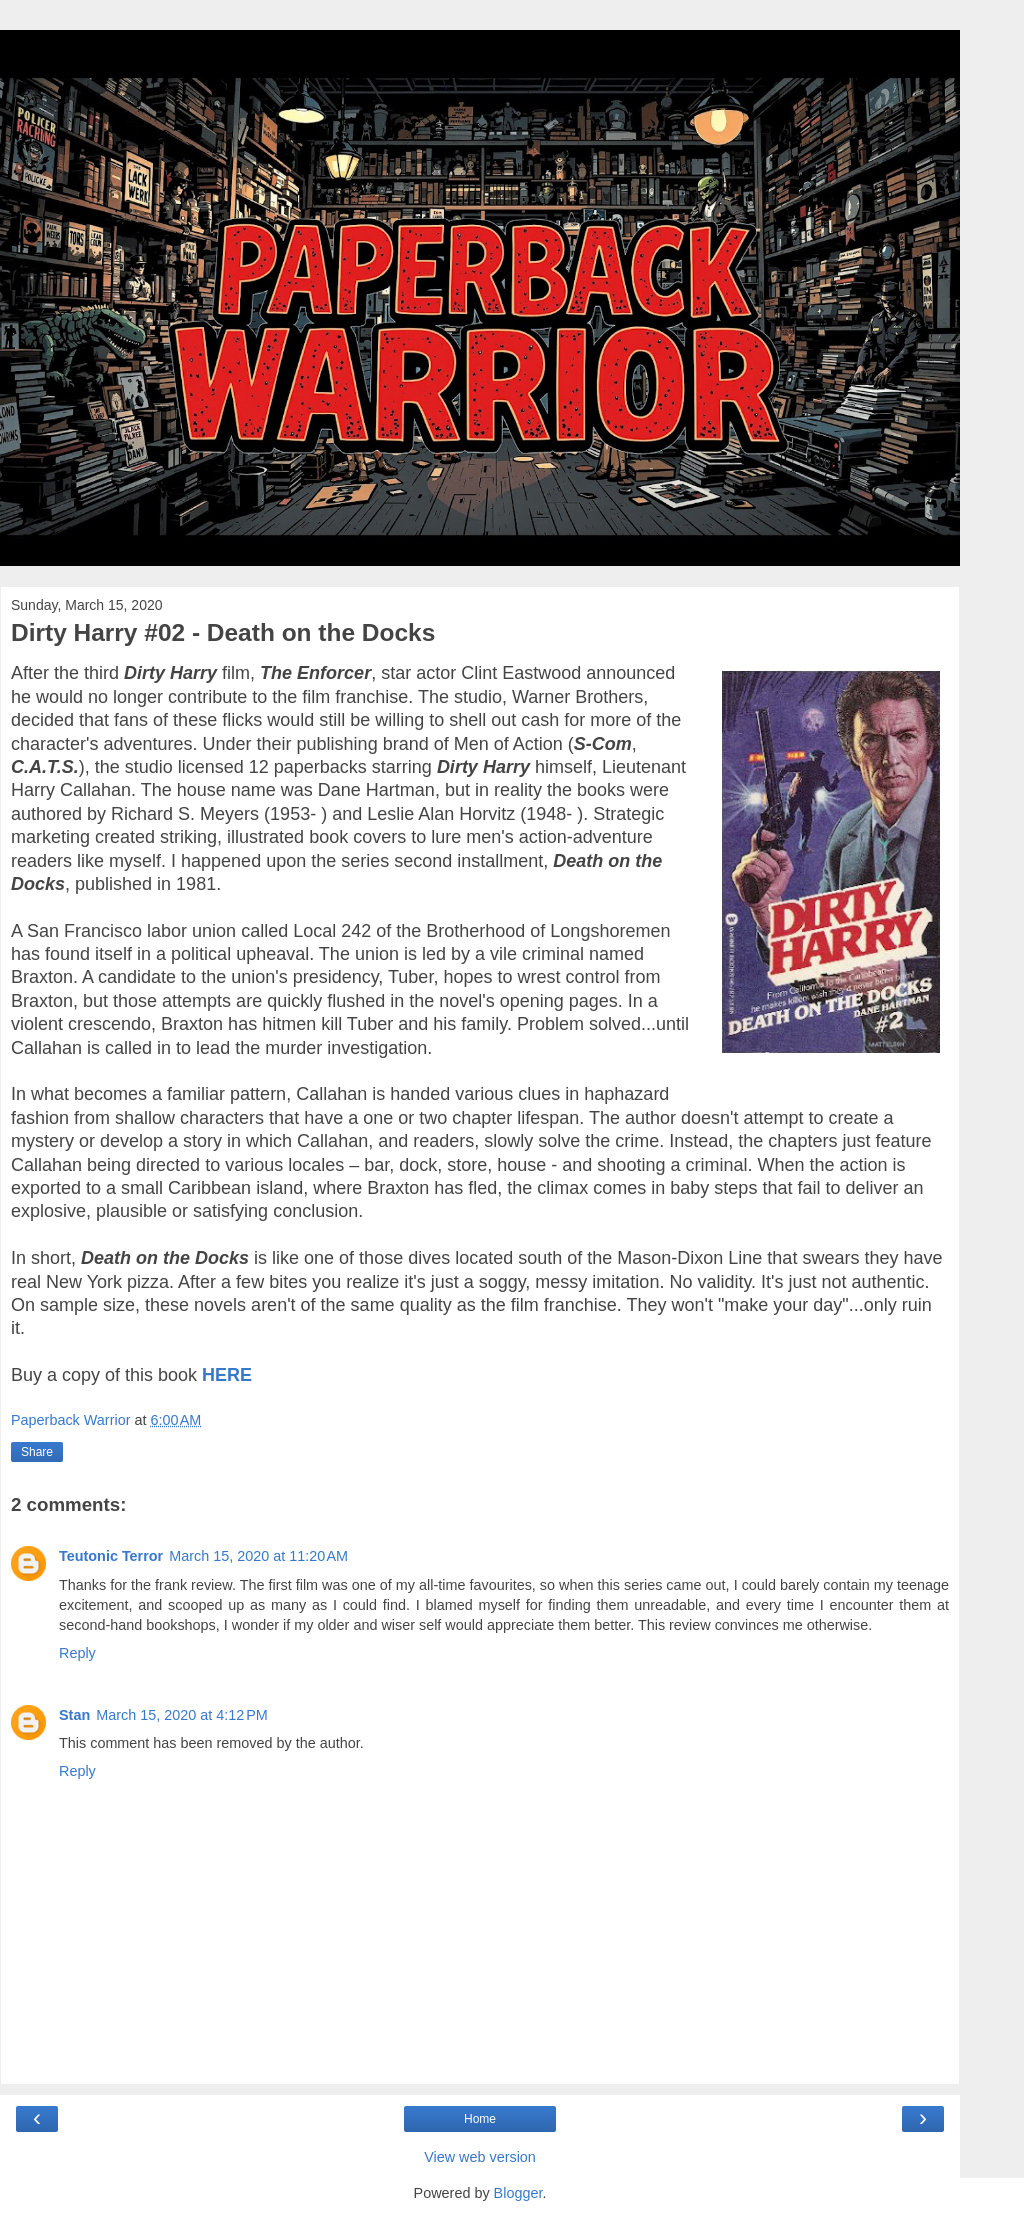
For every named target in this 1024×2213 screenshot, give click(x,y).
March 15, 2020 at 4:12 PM (182, 1715)
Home (480, 2119)
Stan (74, 1715)
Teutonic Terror (111, 1556)
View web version (480, 2157)
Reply (77, 1653)
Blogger (518, 2193)
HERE (227, 1375)
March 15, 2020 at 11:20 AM (258, 1556)
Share (37, 1452)
